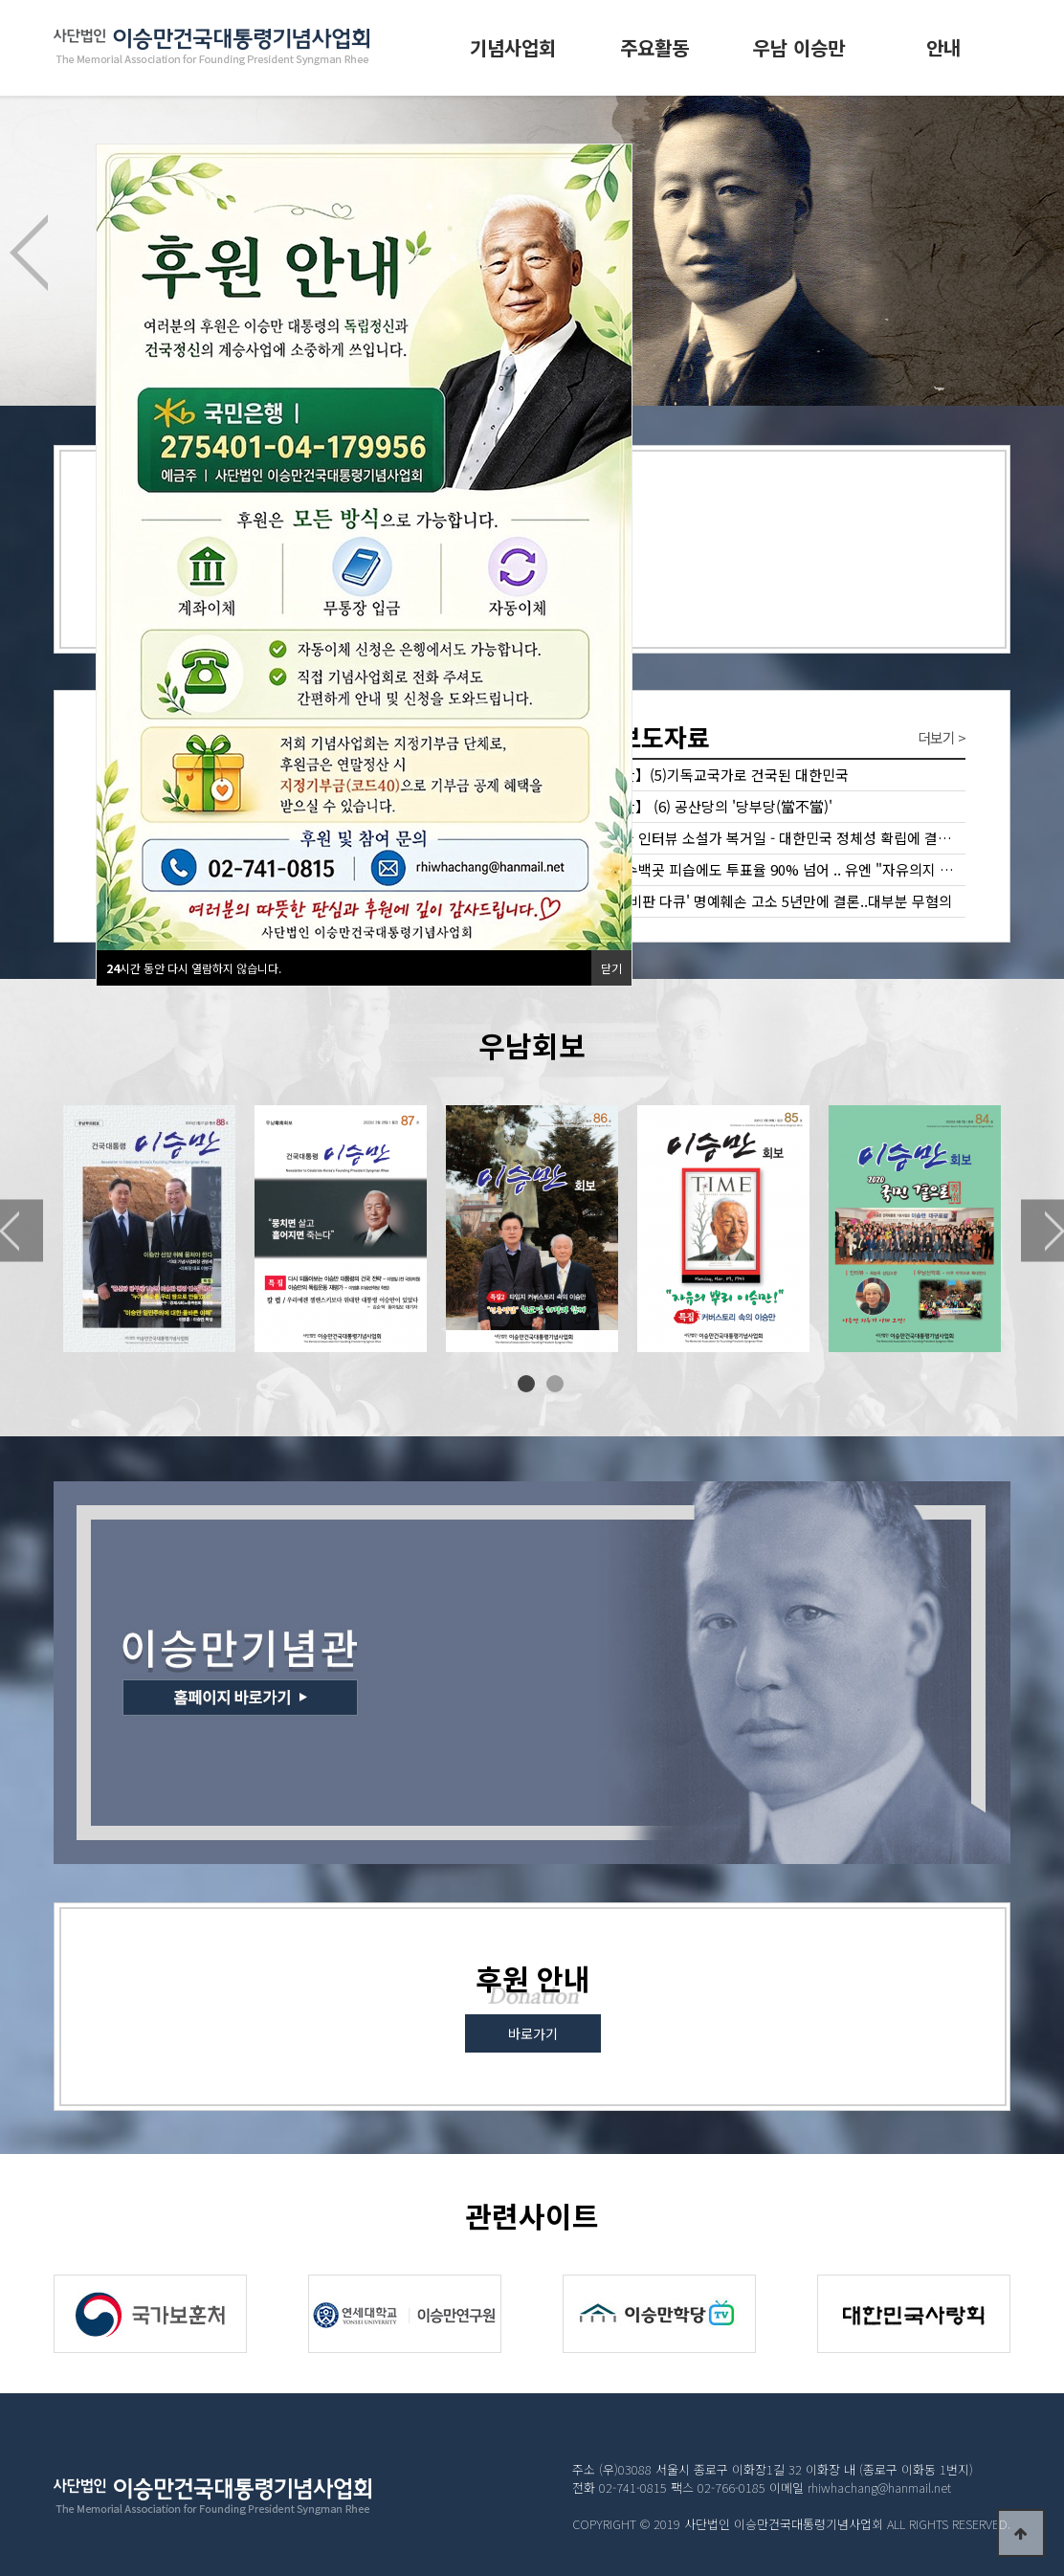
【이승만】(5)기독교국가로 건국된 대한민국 (715, 775)
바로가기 (533, 2033)
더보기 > (941, 737)
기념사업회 (513, 47)
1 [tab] (526, 1383)
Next (1035, 252)
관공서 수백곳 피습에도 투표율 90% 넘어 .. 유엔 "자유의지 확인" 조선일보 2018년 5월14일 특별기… (771, 869)
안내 (943, 47)
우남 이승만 (799, 47)
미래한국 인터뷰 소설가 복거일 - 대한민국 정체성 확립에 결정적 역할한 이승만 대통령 (771, 838)
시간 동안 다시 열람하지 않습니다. (193, 968)
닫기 (611, 968)
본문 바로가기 (0, 0)
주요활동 (654, 47)
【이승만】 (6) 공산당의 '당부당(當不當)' (706, 806)
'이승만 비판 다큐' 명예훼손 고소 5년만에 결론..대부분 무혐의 (766, 901)
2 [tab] (555, 1383)
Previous (29, 252)
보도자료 (643, 736)
